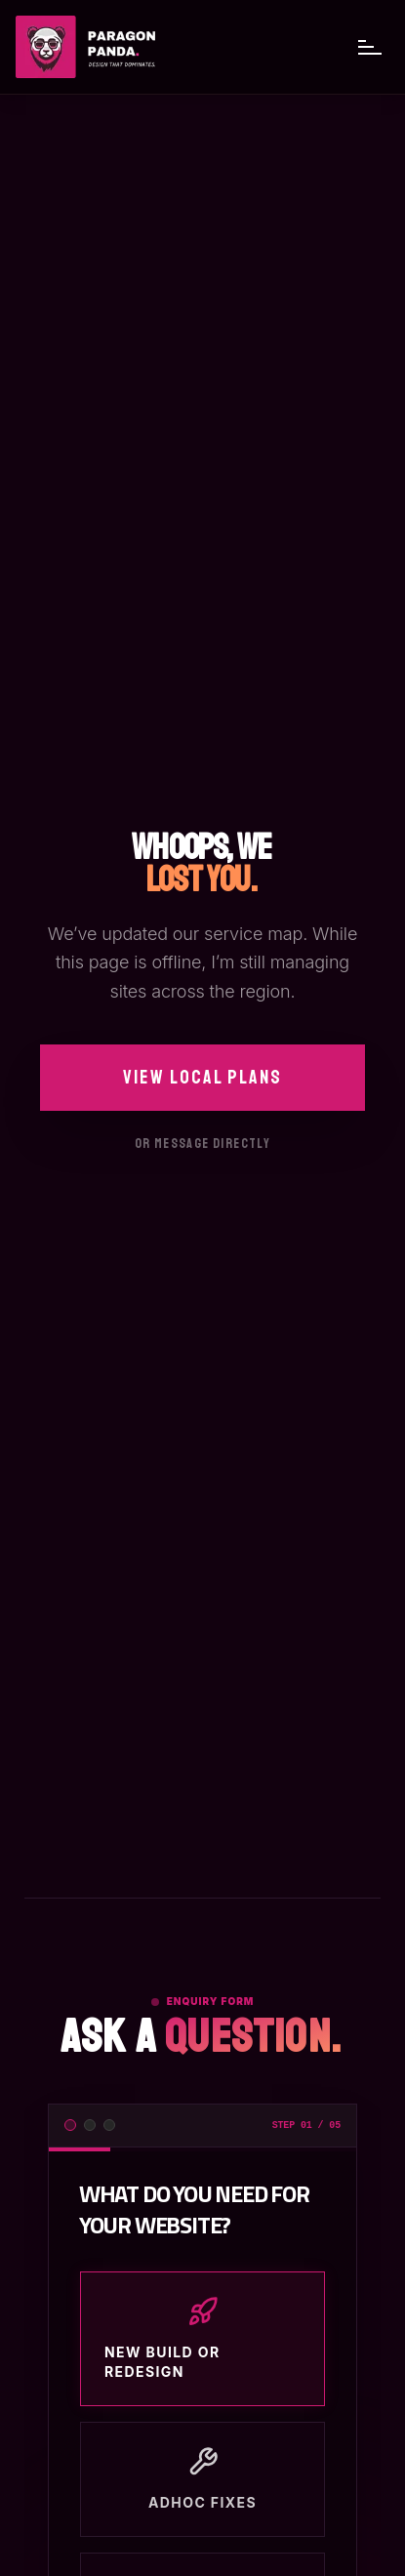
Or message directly (203, 1143)
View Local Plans (202, 1077)
